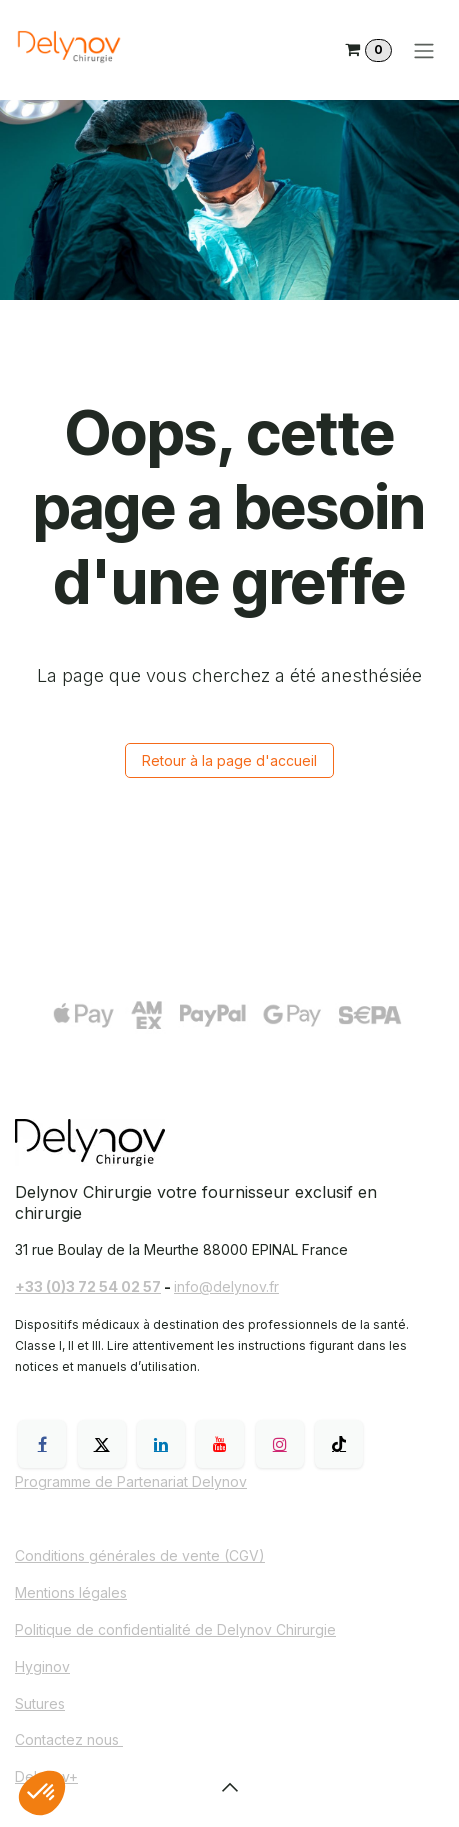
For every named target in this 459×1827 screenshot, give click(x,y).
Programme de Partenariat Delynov (131, 1481)
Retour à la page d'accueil (229, 760)
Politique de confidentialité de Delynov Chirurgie (175, 1629)
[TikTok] (339, 1444)
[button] (230, 1787)
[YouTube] (220, 1444)
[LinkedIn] (161, 1444)
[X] (102, 1444)
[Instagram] (280, 1444)
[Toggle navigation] (424, 50)
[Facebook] (42, 1444)
